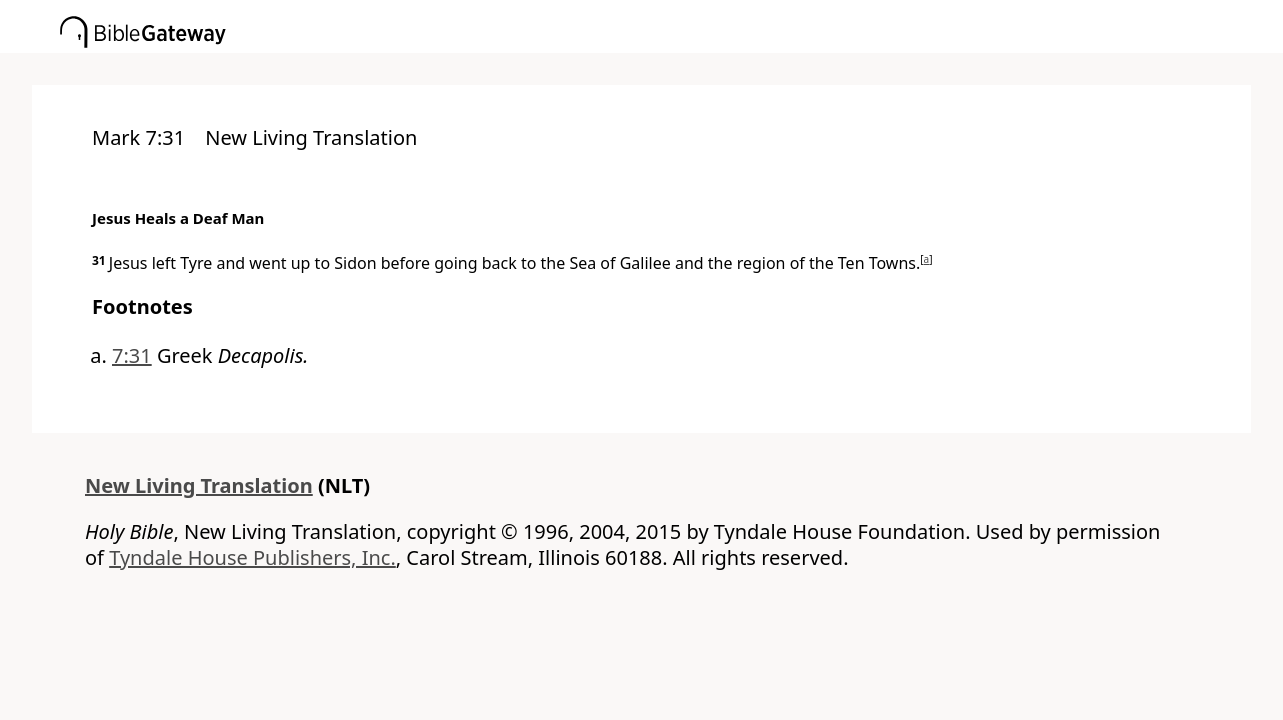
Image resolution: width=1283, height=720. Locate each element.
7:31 (132, 355)
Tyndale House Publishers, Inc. (252, 557)
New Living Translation (199, 485)
